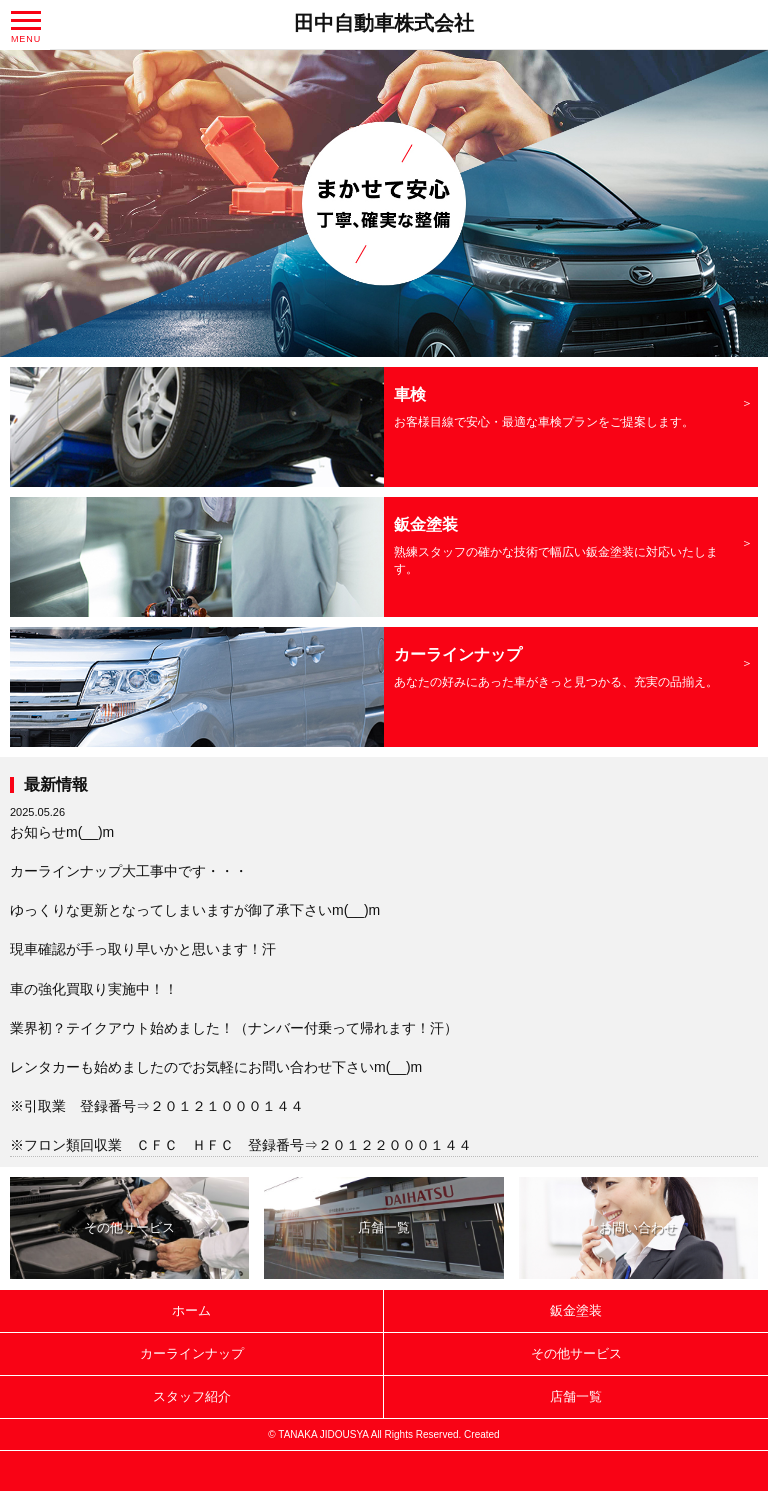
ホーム (191, 1310)
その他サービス (129, 1227)
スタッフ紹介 (192, 1396)
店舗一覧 (384, 1227)
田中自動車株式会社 (384, 23)
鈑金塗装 (576, 1310)
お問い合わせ (638, 1227)
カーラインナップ (192, 1353)
